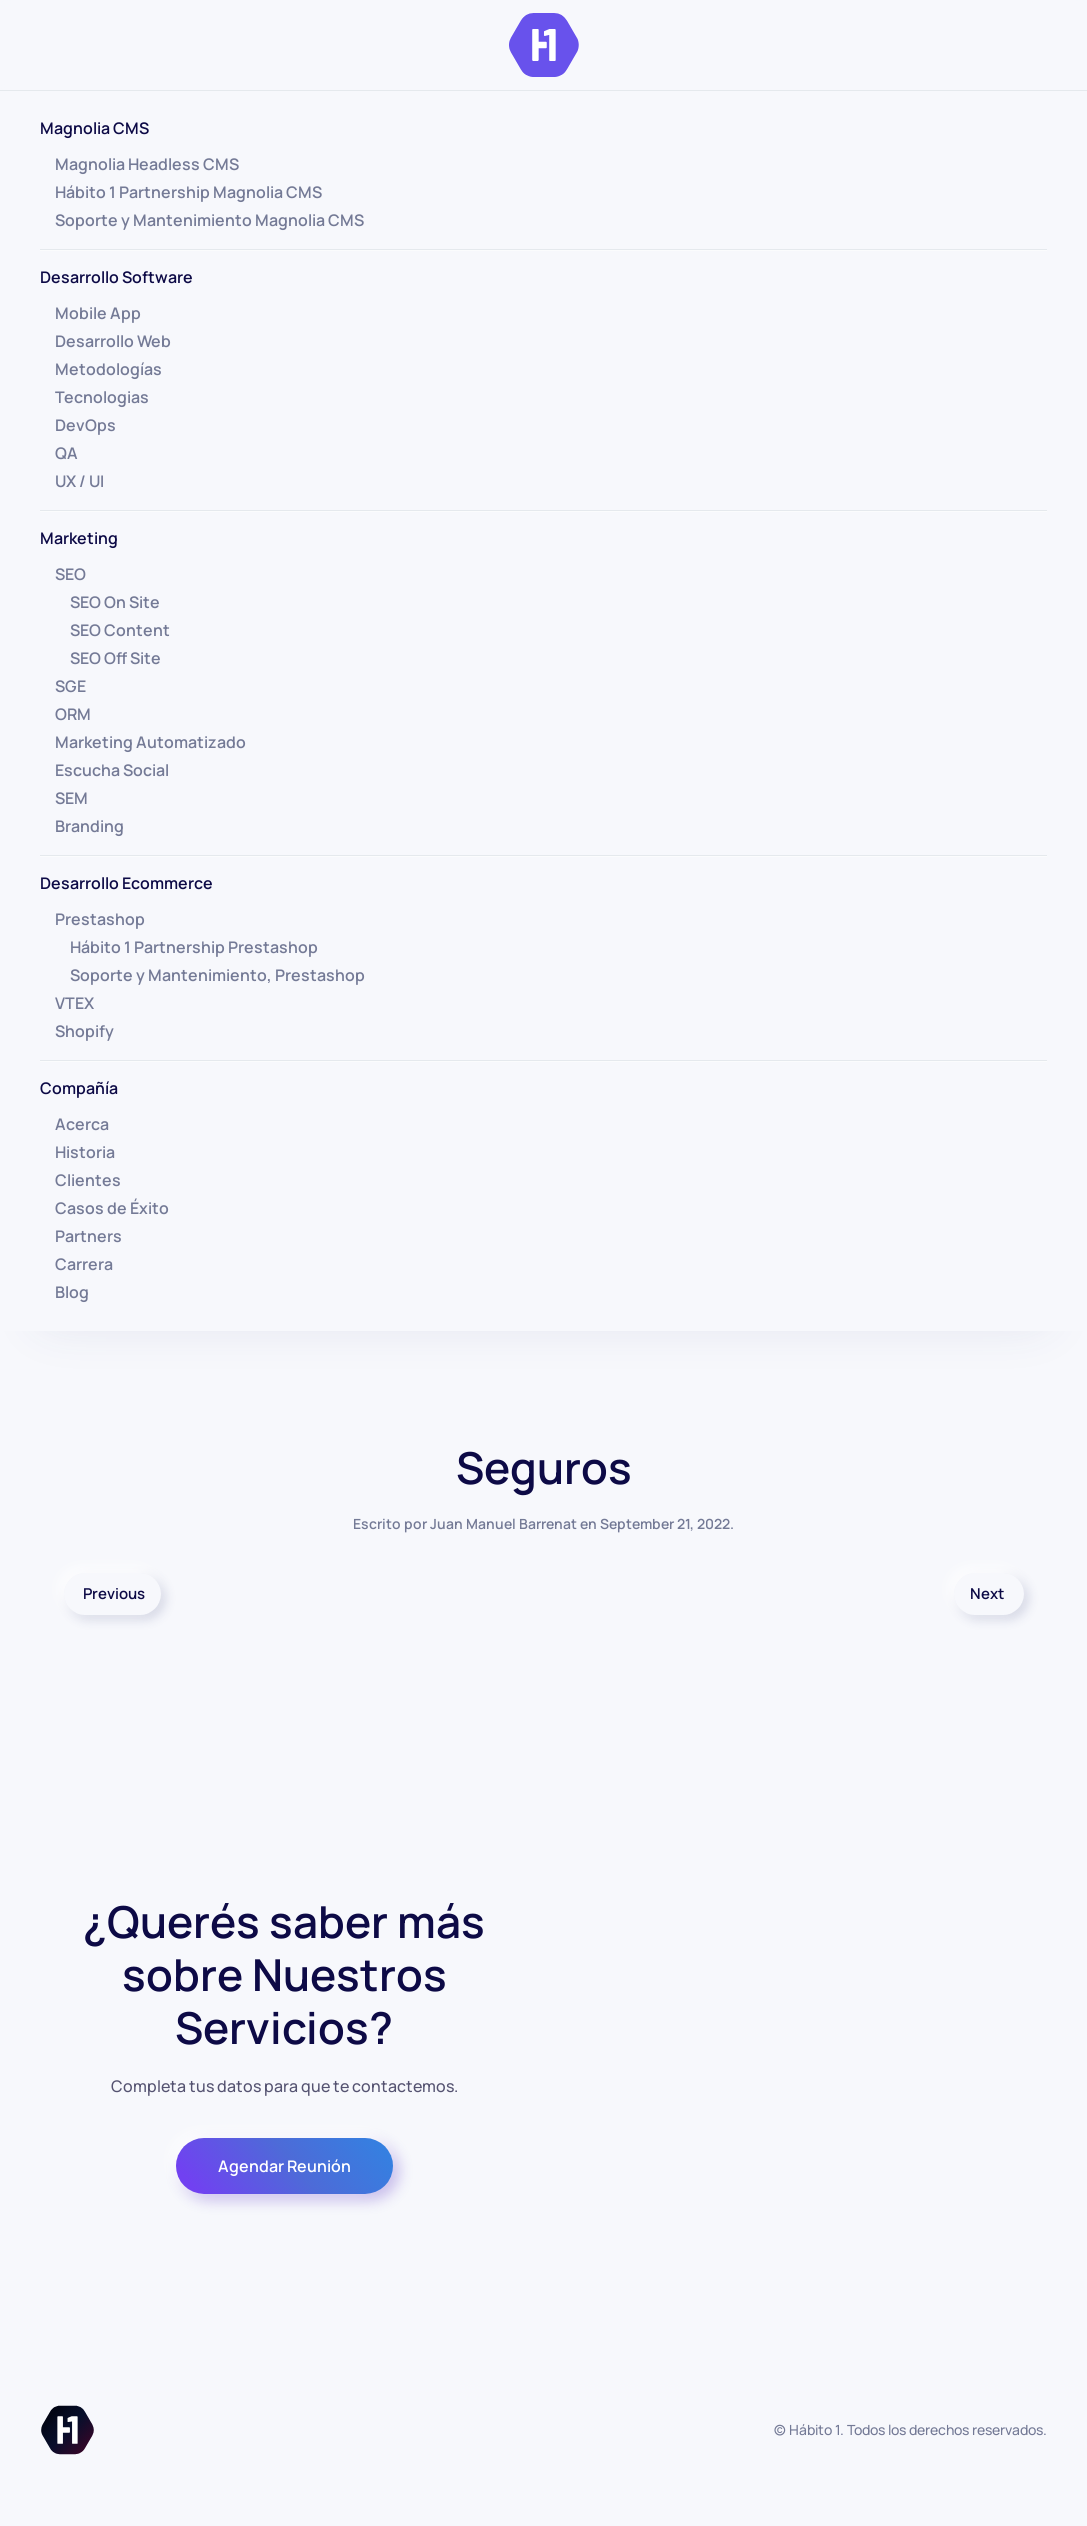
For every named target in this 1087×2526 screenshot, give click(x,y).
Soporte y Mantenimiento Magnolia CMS (209, 220)
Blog (72, 1292)
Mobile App (98, 313)
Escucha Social (112, 770)
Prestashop (100, 919)
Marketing (79, 538)
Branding (89, 826)
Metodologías (108, 369)
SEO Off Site (115, 658)
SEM (71, 798)
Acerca (82, 1124)
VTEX (74, 1003)
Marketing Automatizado (150, 742)
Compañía (79, 1088)
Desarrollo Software (116, 277)
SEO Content (120, 630)
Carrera (84, 1264)
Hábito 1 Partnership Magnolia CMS (188, 192)
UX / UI (79, 481)
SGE (70, 686)
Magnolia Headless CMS (147, 164)
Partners (88, 1236)
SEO (70, 574)
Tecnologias (102, 397)
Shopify (84, 1031)
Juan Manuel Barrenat (503, 1523)
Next (987, 1593)
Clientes (88, 1180)
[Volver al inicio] (544, 45)
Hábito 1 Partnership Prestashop (194, 947)
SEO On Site (115, 602)
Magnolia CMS (94, 128)
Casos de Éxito (112, 1208)
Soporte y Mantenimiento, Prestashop (217, 975)
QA (66, 453)
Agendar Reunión (284, 2166)
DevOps (85, 425)
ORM (73, 714)
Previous (114, 1593)
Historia (85, 1152)
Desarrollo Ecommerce (126, 883)
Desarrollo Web (113, 341)
